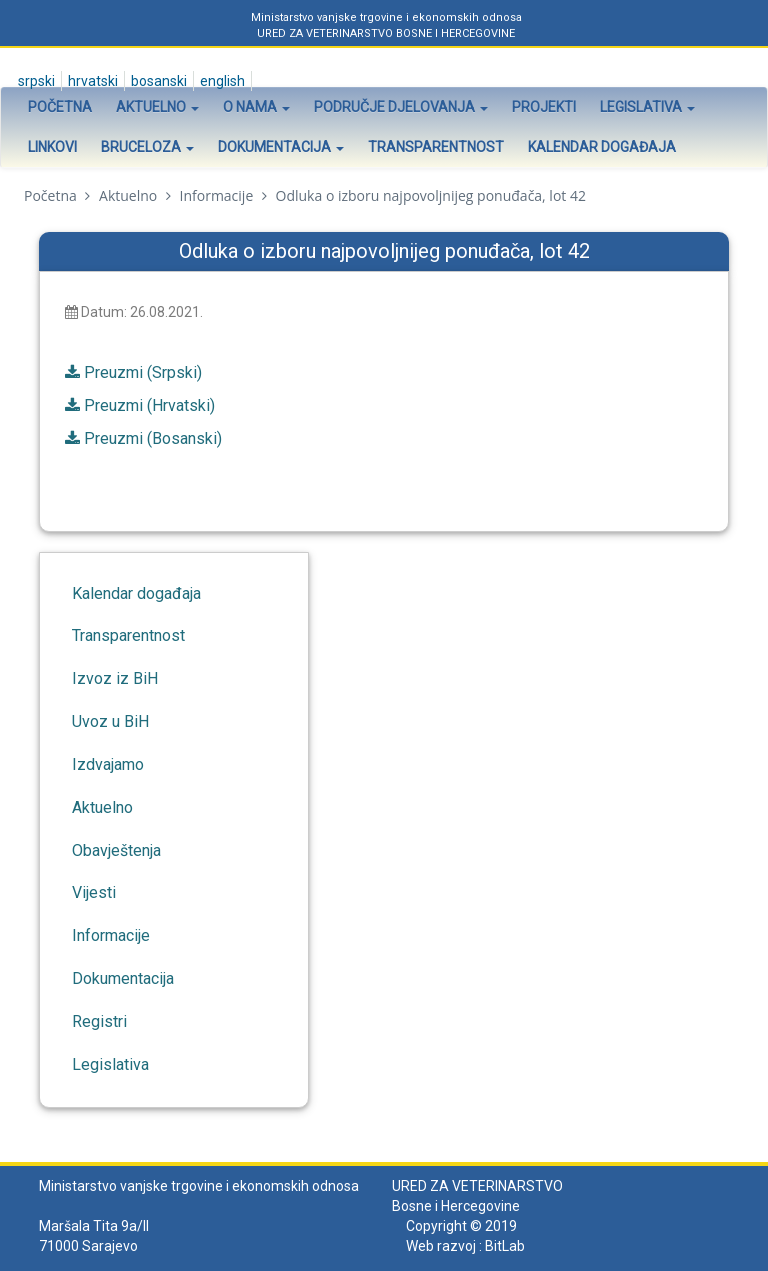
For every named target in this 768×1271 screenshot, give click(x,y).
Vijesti (94, 892)
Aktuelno (157, 107)
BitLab (505, 1246)
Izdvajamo (108, 764)
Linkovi (52, 147)
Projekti (544, 107)
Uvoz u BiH (110, 721)
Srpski (35, 81)
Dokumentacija (281, 147)
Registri (99, 1021)
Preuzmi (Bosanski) (153, 438)
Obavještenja (116, 850)
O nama (256, 107)
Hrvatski (91, 81)
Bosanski (157, 81)
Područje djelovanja (401, 107)
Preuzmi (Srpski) (143, 372)
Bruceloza (147, 147)
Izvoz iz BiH (115, 678)
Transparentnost (436, 147)
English (221, 81)
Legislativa (647, 107)
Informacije (217, 195)
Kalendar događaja (602, 147)
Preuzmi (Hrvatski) (149, 405)
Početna (60, 107)
